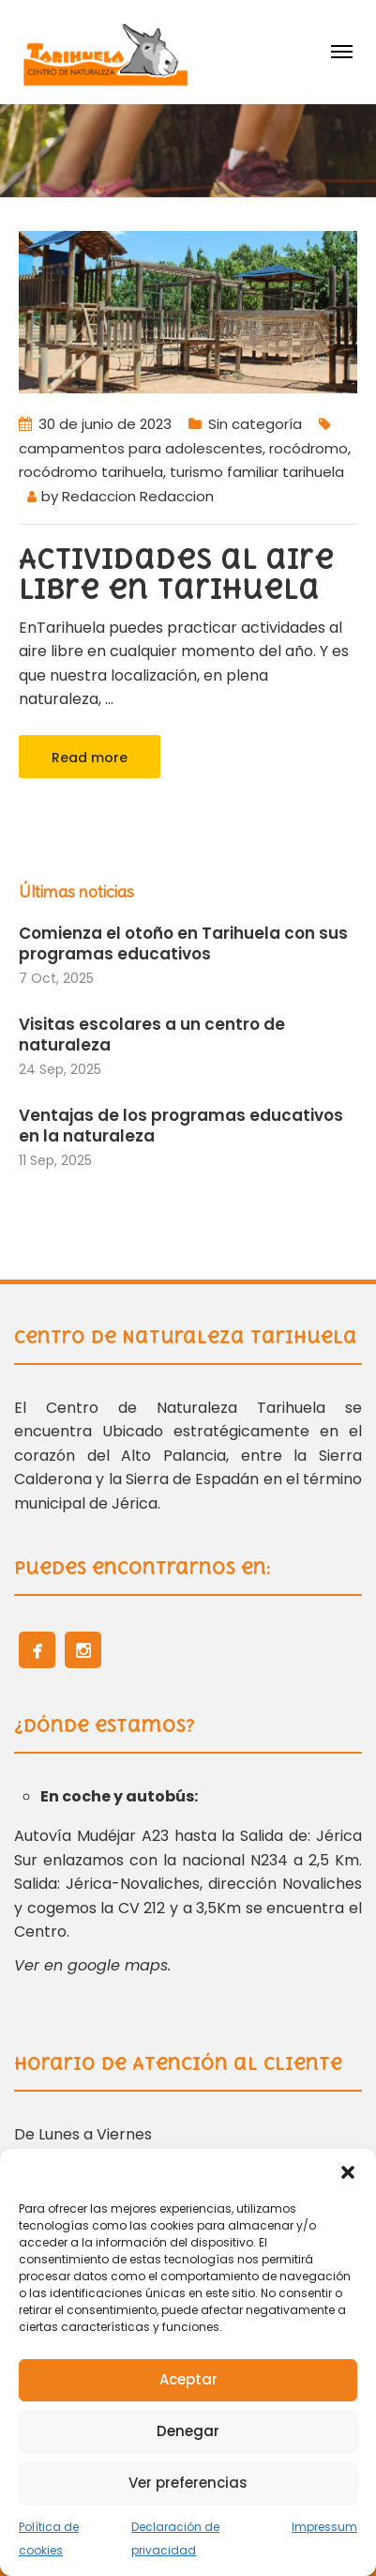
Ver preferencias (188, 2482)
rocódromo (308, 448)
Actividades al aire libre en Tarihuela (176, 574)
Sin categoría (255, 424)
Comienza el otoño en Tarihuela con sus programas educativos (183, 943)
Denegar (188, 2431)
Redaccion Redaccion (138, 496)
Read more (90, 757)
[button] (347, 2172)
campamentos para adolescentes (141, 448)
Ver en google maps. (92, 1965)
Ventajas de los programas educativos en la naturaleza (181, 1125)
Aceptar (188, 2379)
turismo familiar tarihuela (257, 472)
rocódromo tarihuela (91, 472)
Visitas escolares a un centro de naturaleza (152, 1034)
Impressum (324, 2527)
